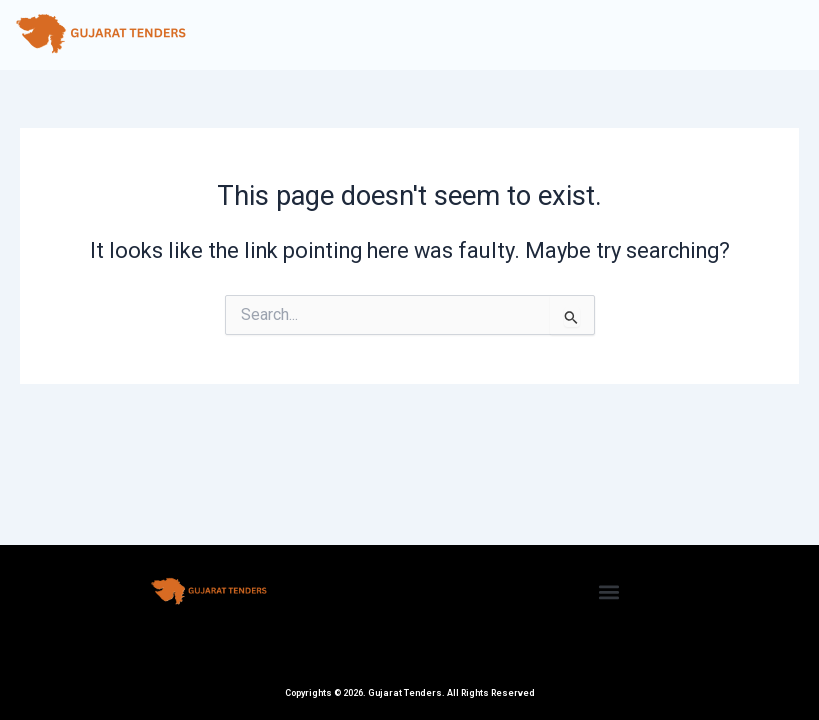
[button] (609, 591)
